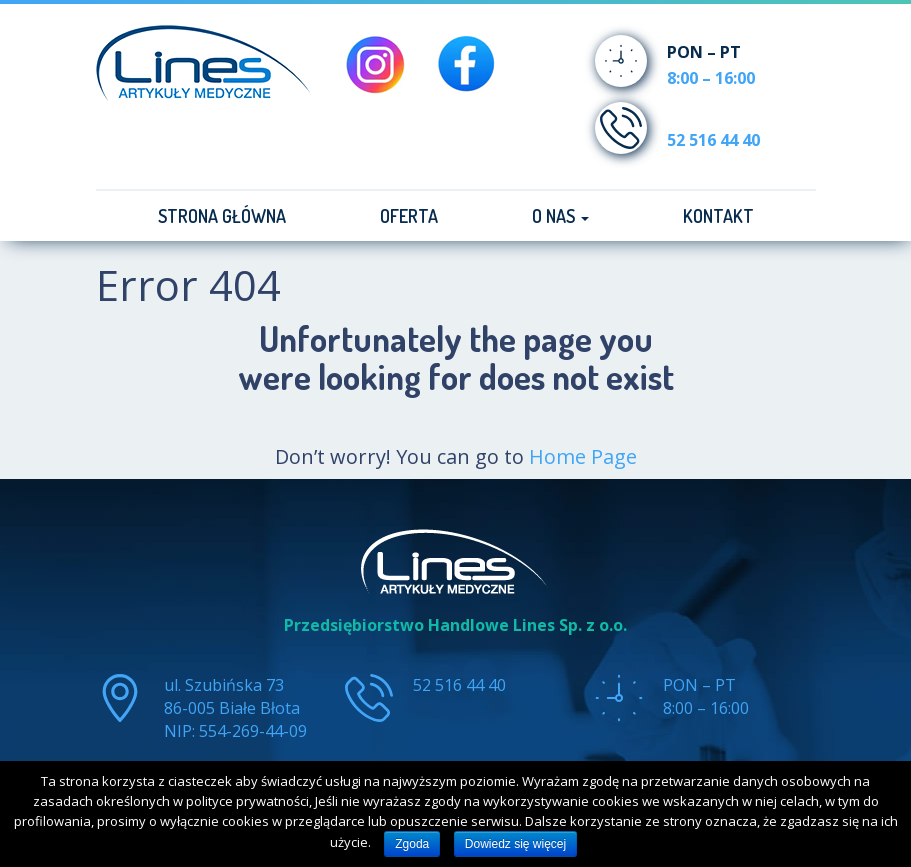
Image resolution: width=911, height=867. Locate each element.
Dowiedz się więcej (515, 844)
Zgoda (412, 844)
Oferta (409, 216)
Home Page (583, 456)
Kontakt (718, 216)
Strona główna (222, 216)
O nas (560, 216)
